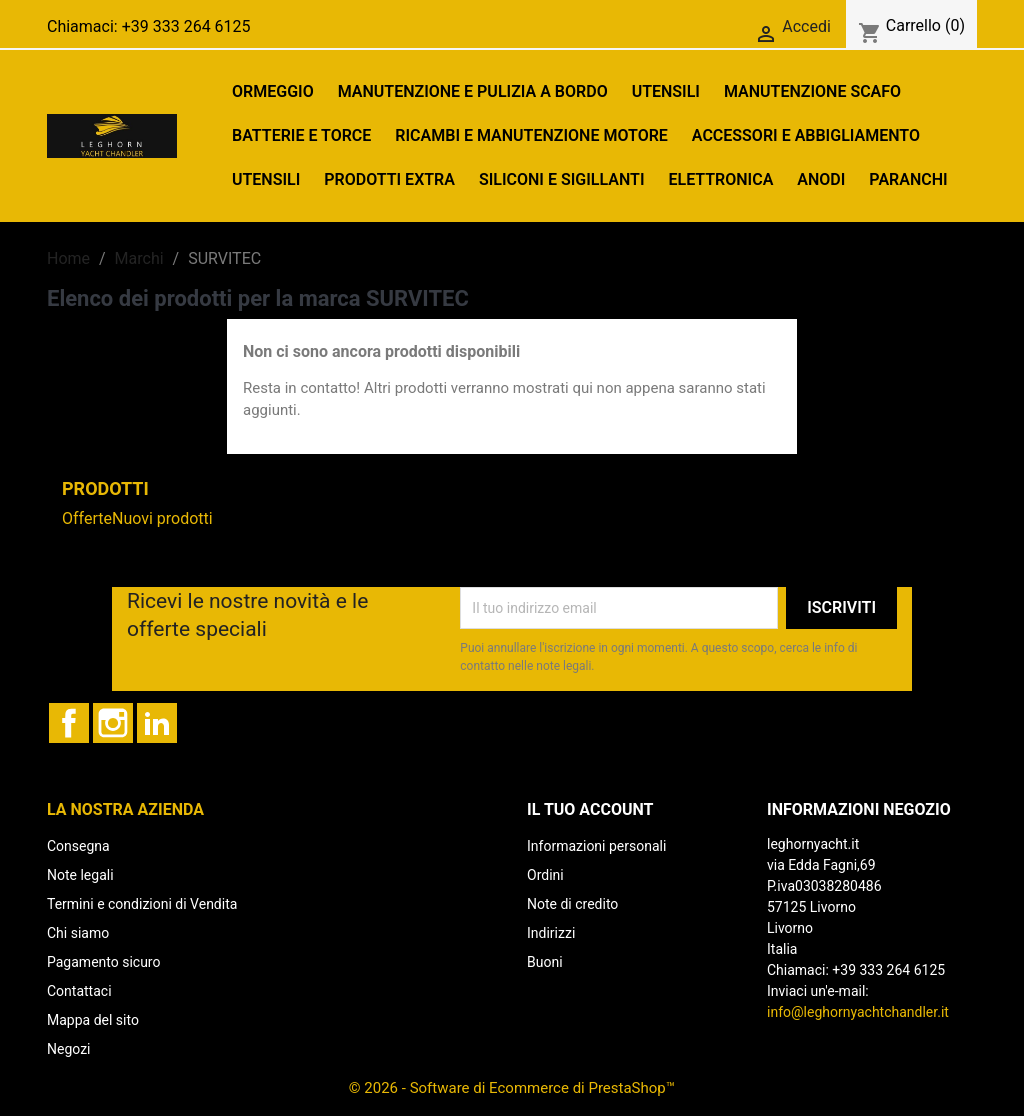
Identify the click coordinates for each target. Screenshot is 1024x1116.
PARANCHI (908, 179)
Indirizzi (551, 933)
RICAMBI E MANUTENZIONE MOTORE (531, 135)
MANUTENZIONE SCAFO (812, 91)
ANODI (821, 179)
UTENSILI (666, 91)
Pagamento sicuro (103, 962)
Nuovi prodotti (162, 518)
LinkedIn (157, 723)
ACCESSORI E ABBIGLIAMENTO (806, 135)
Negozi (69, 1049)
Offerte (87, 518)
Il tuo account (590, 809)
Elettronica (720, 179)
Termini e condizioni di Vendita (142, 904)
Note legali (80, 875)
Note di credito (572, 904)
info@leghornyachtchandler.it (858, 1012)
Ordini (545, 875)
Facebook (69, 723)
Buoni (545, 962)
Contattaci (79, 991)
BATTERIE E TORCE (301, 135)
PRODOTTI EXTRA (389, 179)
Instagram (113, 723)
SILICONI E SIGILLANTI (562, 179)
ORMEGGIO (273, 91)
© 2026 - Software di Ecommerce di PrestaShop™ (512, 1088)
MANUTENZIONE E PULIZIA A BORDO (473, 91)
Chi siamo (78, 933)
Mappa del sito (93, 1020)
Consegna (78, 846)
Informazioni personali (596, 846)
